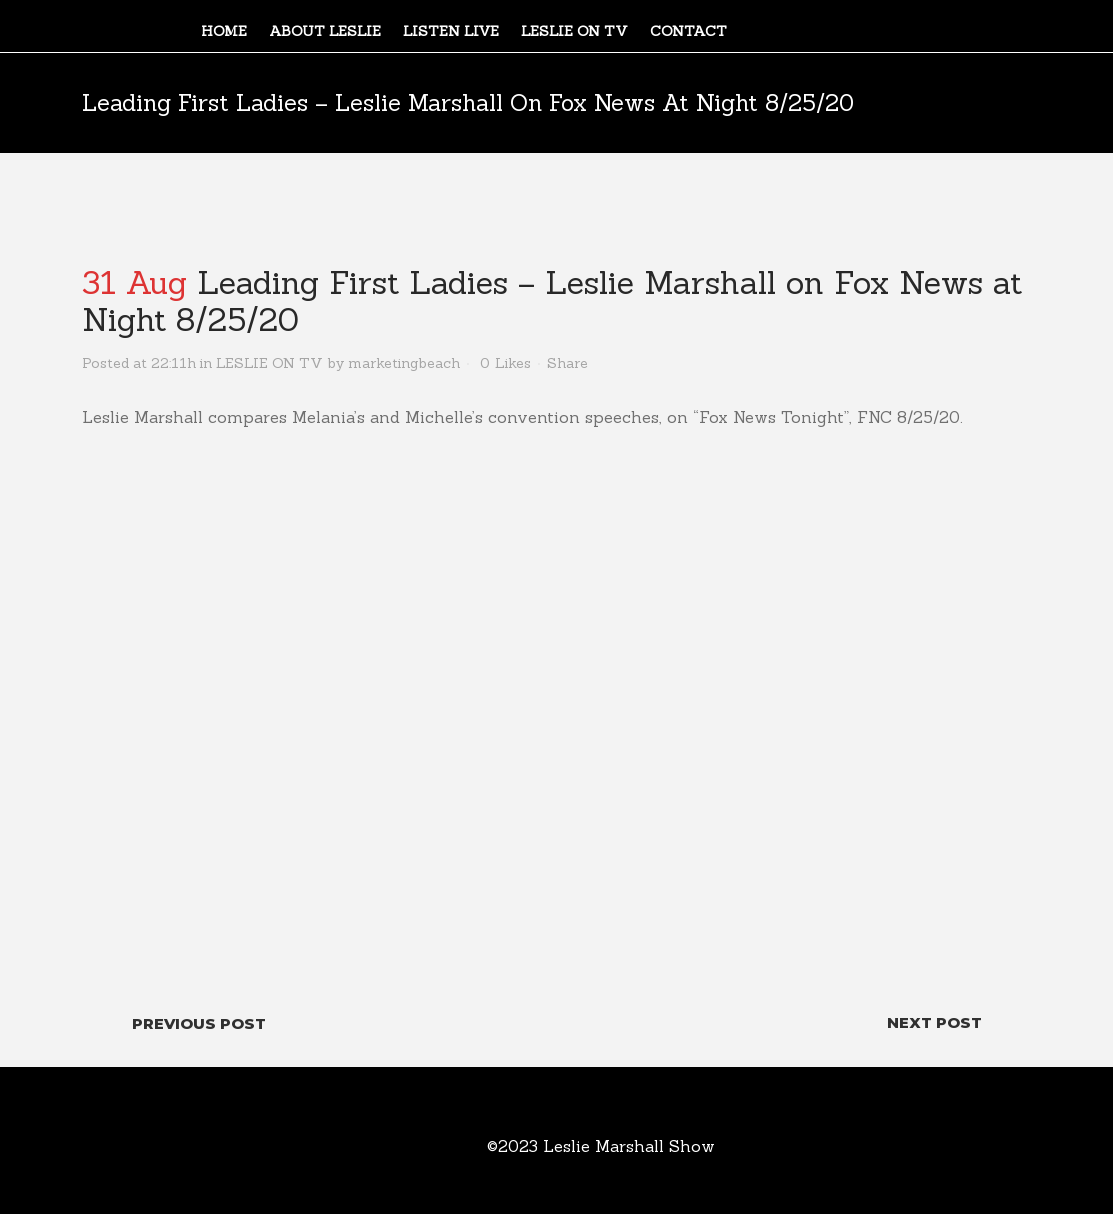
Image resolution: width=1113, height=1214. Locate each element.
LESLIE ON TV (269, 363)
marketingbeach (404, 363)
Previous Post (199, 1023)
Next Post (934, 1022)
